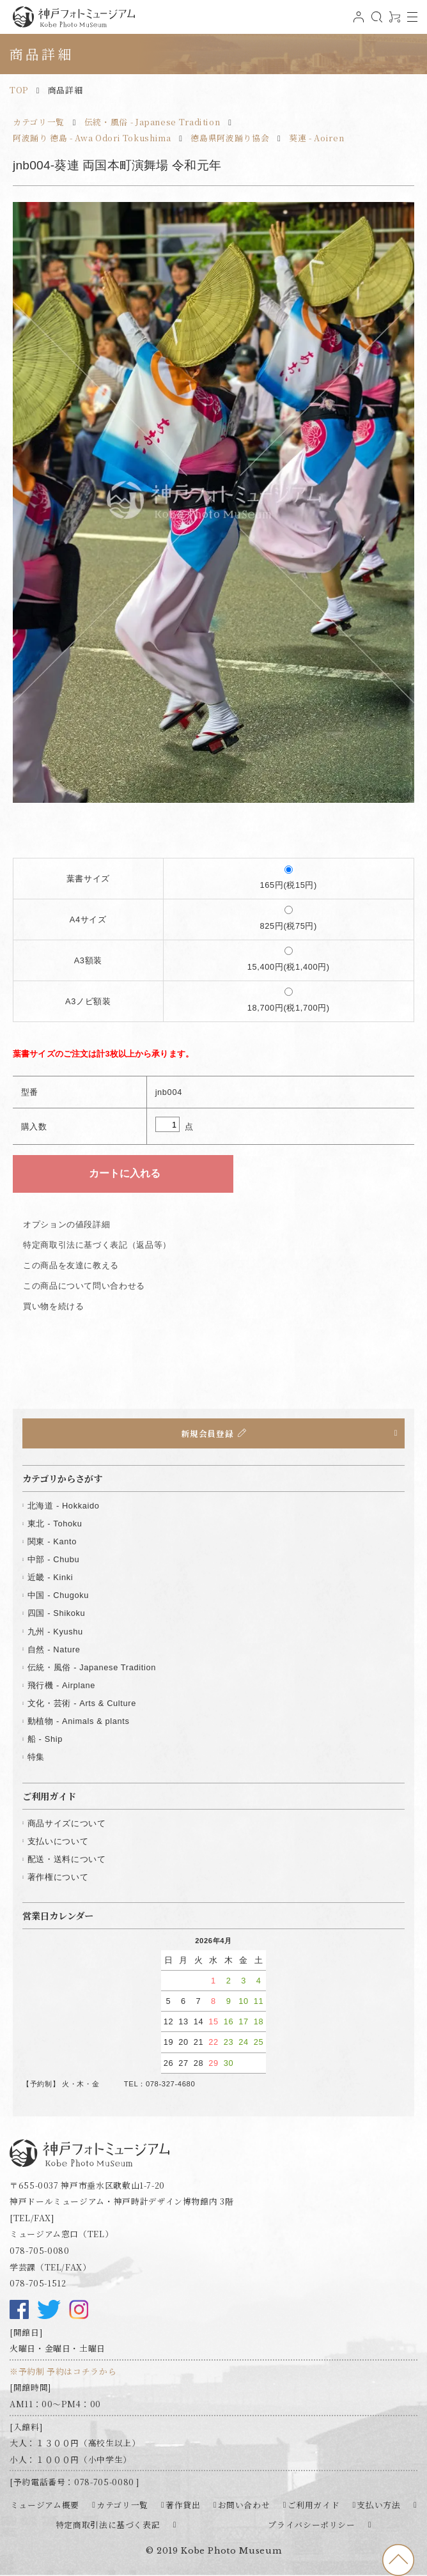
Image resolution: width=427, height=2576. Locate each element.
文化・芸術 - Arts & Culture (81, 1703)
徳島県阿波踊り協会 (229, 138)
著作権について (57, 1877)
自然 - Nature (54, 1649)
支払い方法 (378, 2505)
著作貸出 (183, 2505)
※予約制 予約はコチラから (63, 2371)
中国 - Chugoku (58, 1595)
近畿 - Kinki (50, 1577)
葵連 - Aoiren (316, 138)
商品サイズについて (66, 1823)
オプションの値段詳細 (66, 1224)
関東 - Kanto (52, 1541)
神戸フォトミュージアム (73, 16)
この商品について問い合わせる (84, 1286)
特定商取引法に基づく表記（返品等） (97, 1245)
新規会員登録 (207, 1433)
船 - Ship (45, 1739)
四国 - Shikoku (56, 1613)
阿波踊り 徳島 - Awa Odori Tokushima (92, 138)
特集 (36, 1757)
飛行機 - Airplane (61, 1685)
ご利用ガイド (314, 2505)
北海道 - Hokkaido (63, 1505)
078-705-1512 (38, 2283)
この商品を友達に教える (71, 1265)
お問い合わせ (244, 2505)
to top (398, 2560)
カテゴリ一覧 (39, 122)
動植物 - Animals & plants (78, 1721)
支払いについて (57, 1841)
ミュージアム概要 (44, 2505)
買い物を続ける (53, 1306)
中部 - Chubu (53, 1559)
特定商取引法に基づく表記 (108, 2524)
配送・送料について (66, 1859)
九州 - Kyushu (55, 1631)
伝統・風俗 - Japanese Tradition (152, 122)
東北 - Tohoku (54, 1523)
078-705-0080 (40, 2250)
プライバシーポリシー (311, 2524)
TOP (19, 90)
